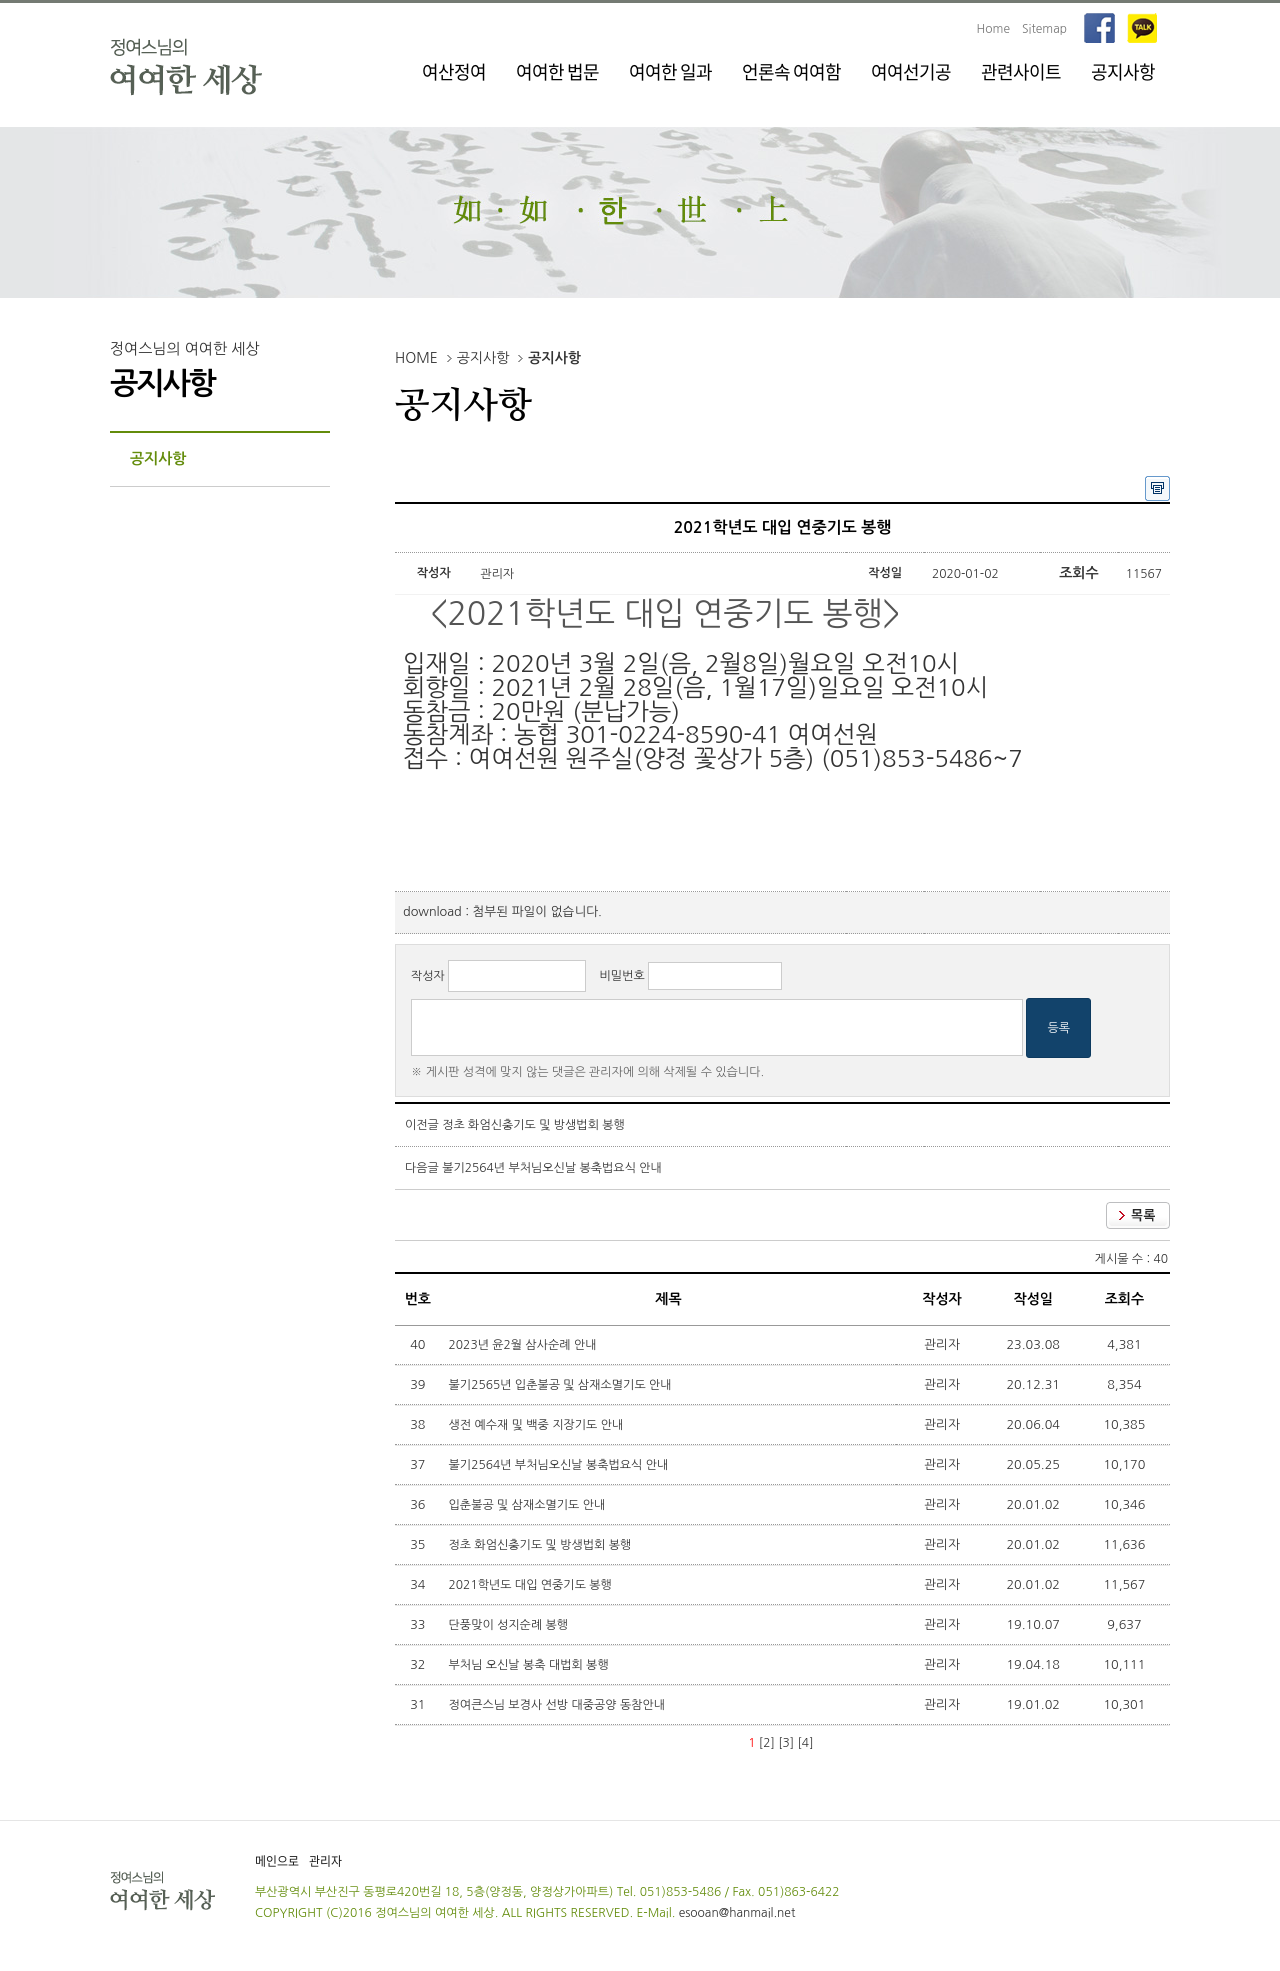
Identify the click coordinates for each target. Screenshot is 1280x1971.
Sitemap (1044, 29)
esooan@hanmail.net (737, 1913)
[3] (786, 1743)
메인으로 (277, 1861)
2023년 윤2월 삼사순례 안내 (524, 1345)
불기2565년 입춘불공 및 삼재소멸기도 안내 (562, 1385)
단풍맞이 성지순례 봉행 (510, 1625)
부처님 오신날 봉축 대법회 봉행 (530, 1665)
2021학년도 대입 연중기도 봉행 (532, 1585)
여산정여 (454, 71)
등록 (1058, 1028)
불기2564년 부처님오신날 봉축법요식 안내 (552, 1168)
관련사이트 (1021, 71)
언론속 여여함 (791, 71)
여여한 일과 (670, 71)
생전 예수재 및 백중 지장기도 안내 (538, 1425)
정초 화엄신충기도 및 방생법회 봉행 (533, 1125)
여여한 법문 (557, 71)
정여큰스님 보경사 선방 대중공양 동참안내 (559, 1705)
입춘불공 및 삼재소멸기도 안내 (529, 1505)
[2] (767, 1743)
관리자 (325, 1861)
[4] (806, 1743)
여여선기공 (911, 71)
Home (993, 29)
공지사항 (1123, 71)
